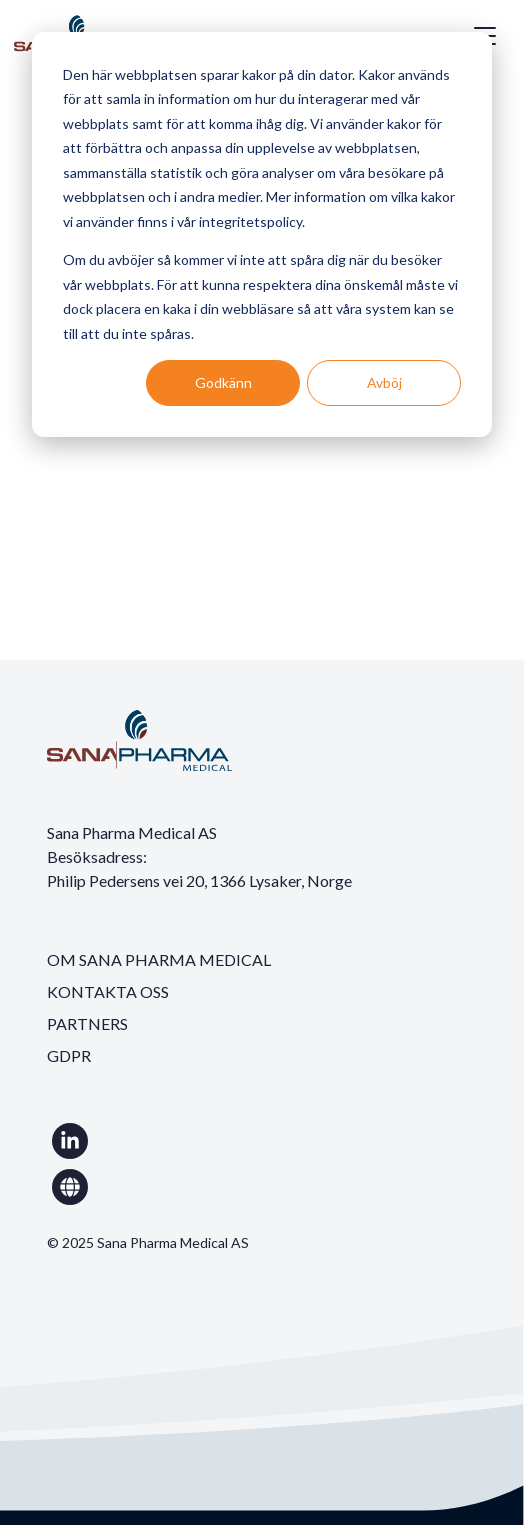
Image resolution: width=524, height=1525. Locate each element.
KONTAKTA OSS (108, 991)
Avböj (384, 382)
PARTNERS (87, 1023)
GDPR (69, 1055)
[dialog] (262, 234)
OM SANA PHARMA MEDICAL (159, 959)
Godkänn (223, 382)
